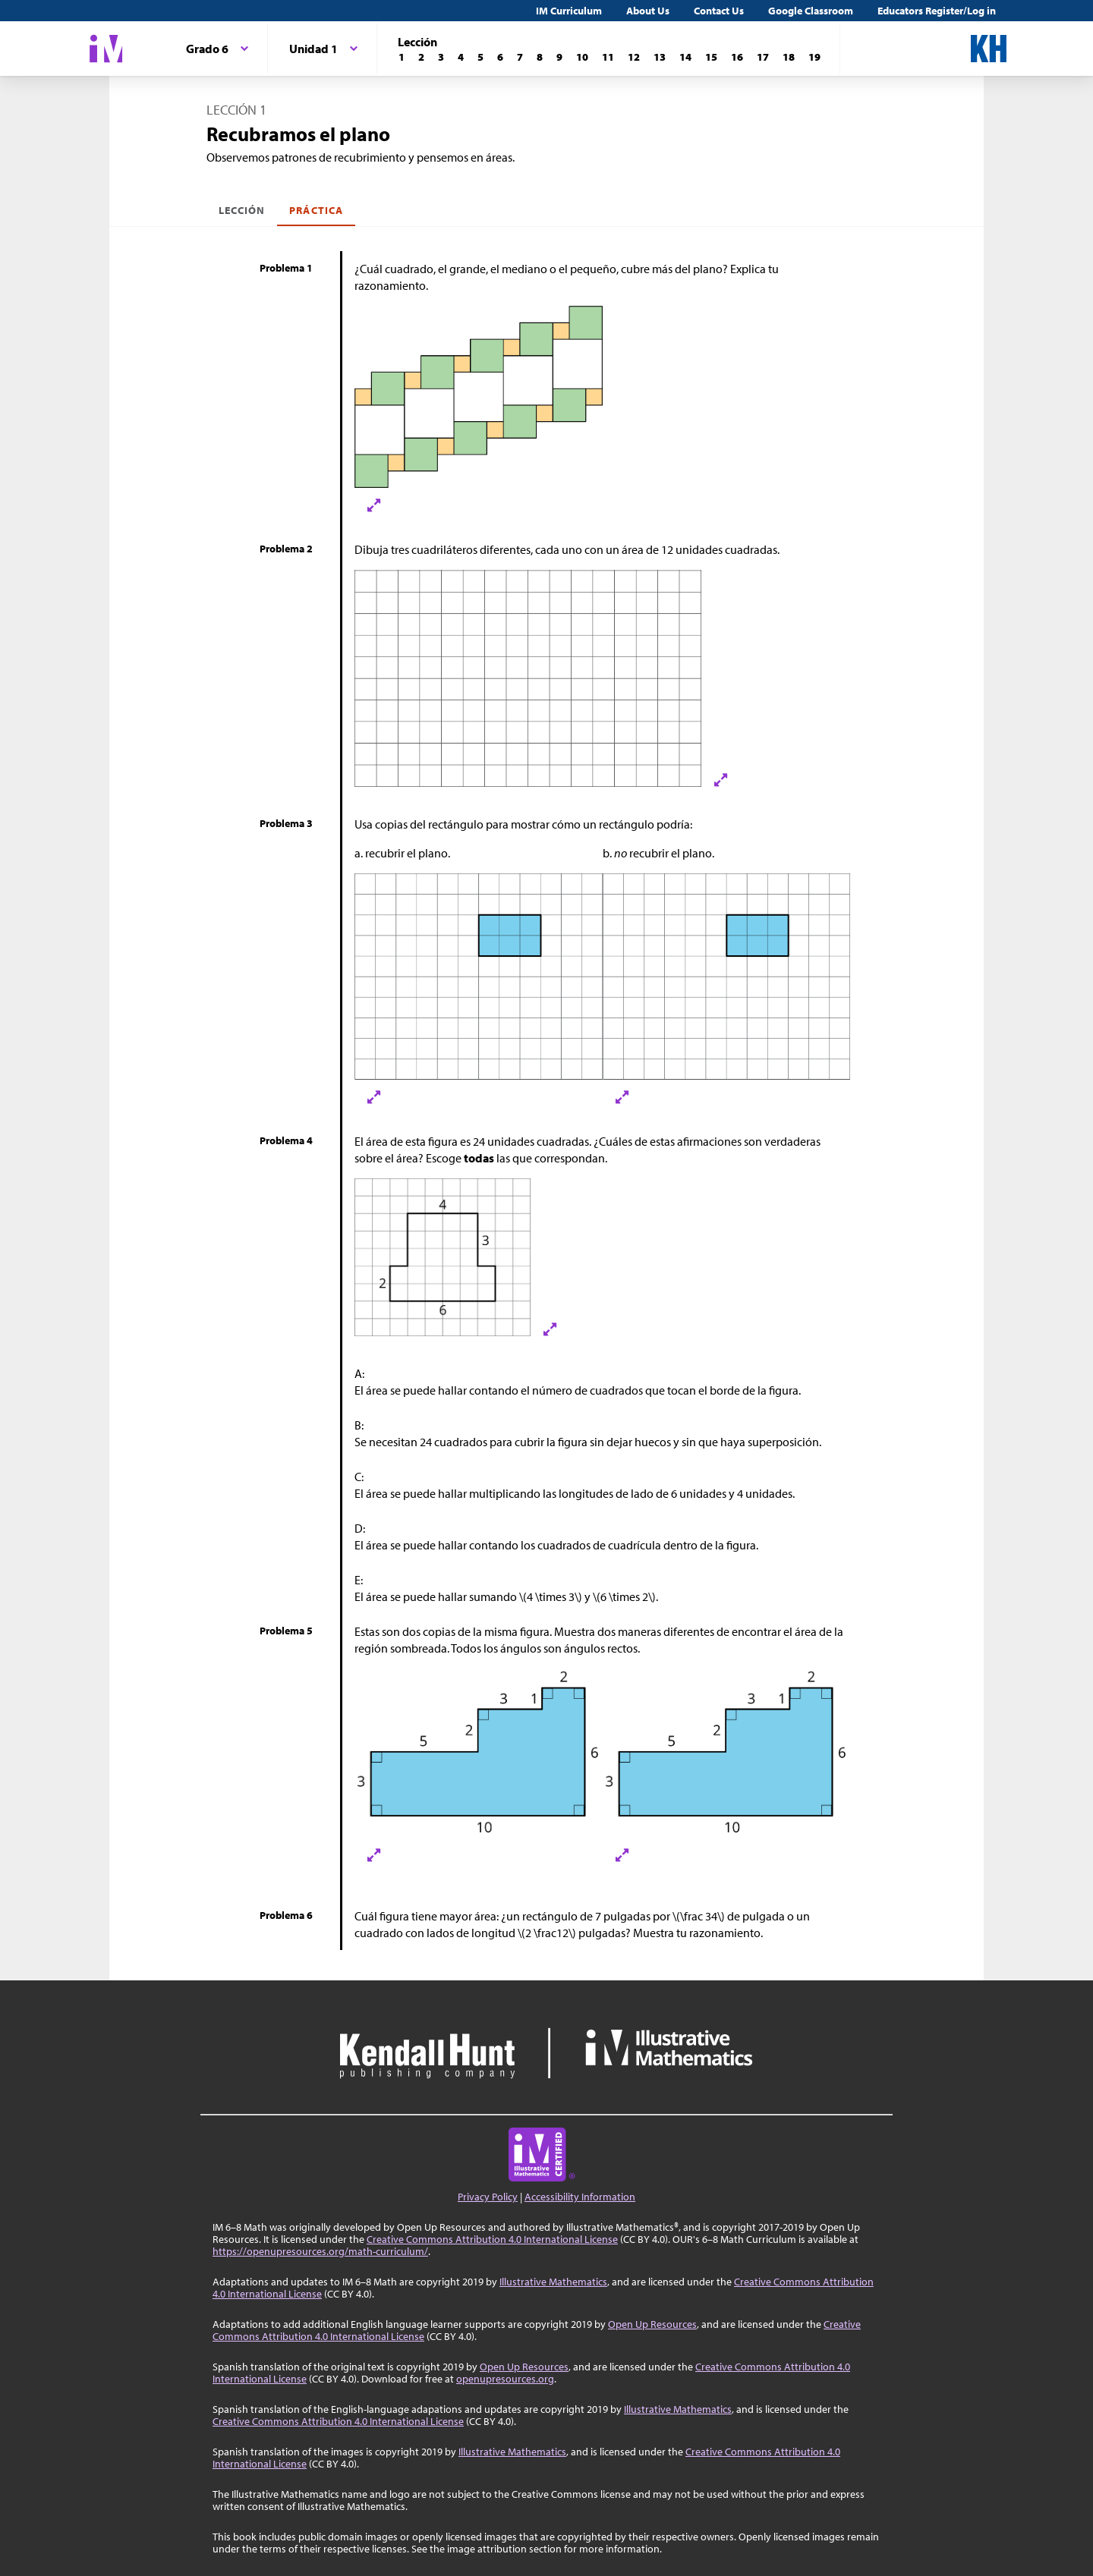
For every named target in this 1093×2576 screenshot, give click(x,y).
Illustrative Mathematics (553, 2281)
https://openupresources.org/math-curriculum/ (320, 2251)
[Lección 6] (500, 57)
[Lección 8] (540, 57)
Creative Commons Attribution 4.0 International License (492, 2239)
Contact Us (719, 10)
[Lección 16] (737, 57)
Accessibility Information (579, 2196)
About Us (647, 10)
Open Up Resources (652, 2324)
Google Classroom (810, 10)
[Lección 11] (608, 57)
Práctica (315, 210)
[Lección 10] (582, 57)
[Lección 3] (441, 57)
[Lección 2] (421, 57)
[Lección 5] (480, 57)
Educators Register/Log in (936, 10)
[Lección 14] (685, 57)
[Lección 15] (711, 57)
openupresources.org (505, 2379)
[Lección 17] (763, 57)
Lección (242, 210)
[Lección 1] (401, 57)
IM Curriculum (569, 10)
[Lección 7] (520, 57)
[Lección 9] (559, 57)
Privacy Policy (488, 2196)
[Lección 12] (634, 57)
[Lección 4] (461, 57)
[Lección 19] (814, 57)
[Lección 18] (789, 57)
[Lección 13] (659, 57)
